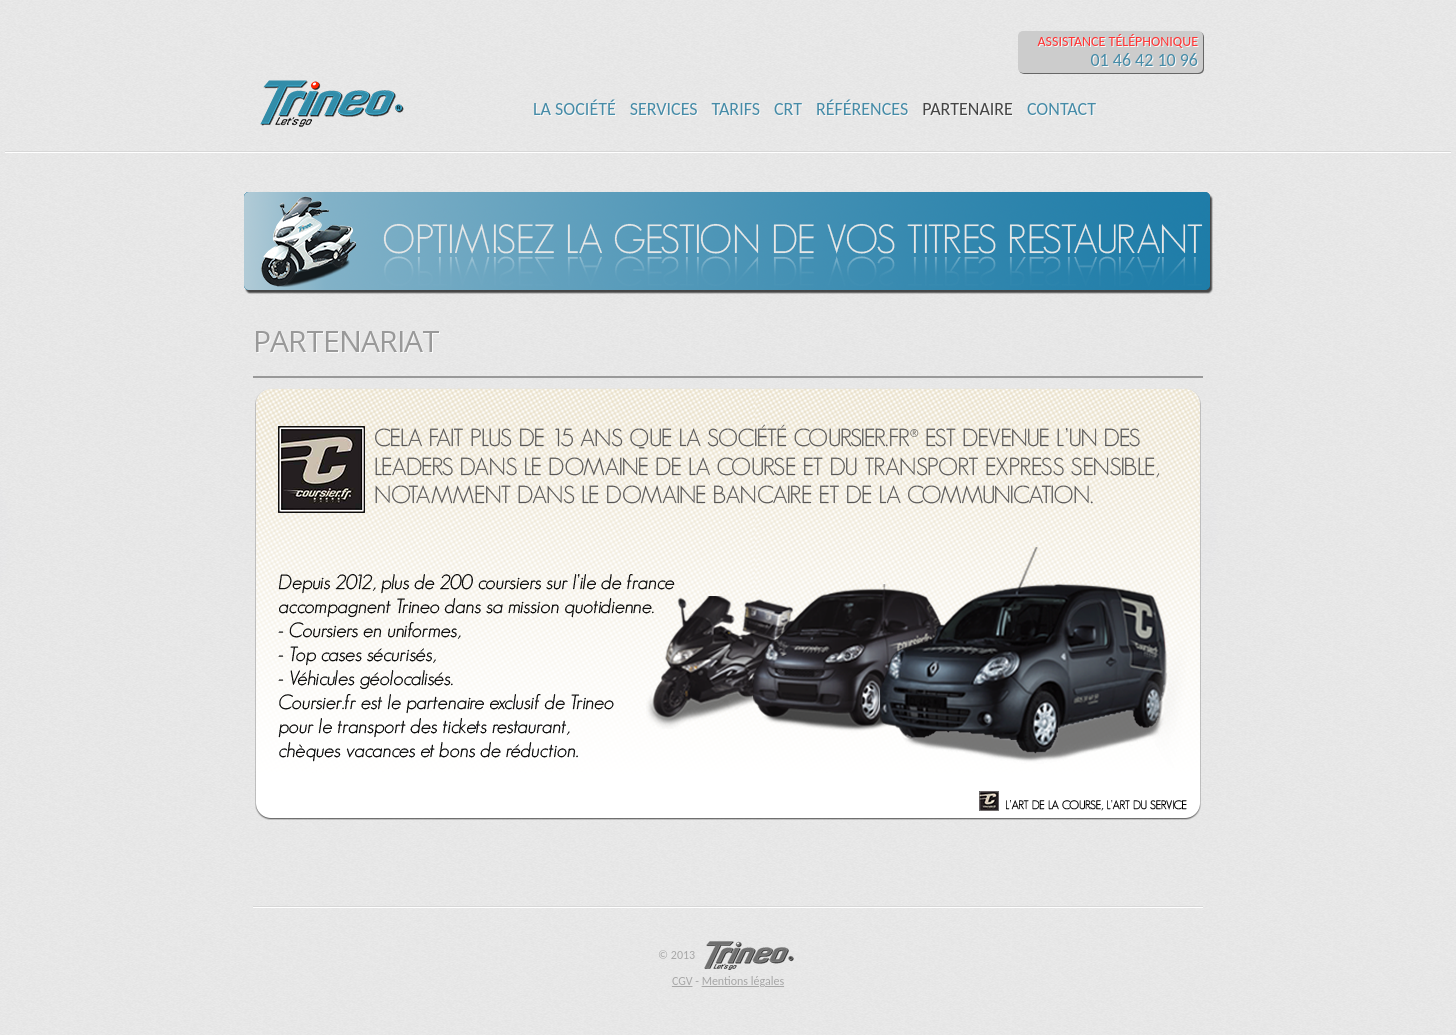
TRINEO (328, 70)
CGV (682, 981)
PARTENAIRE (967, 109)
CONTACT (1061, 109)
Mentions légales (743, 981)
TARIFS (736, 109)
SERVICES (664, 109)
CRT (788, 109)
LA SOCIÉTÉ (574, 109)
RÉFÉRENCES (862, 109)
